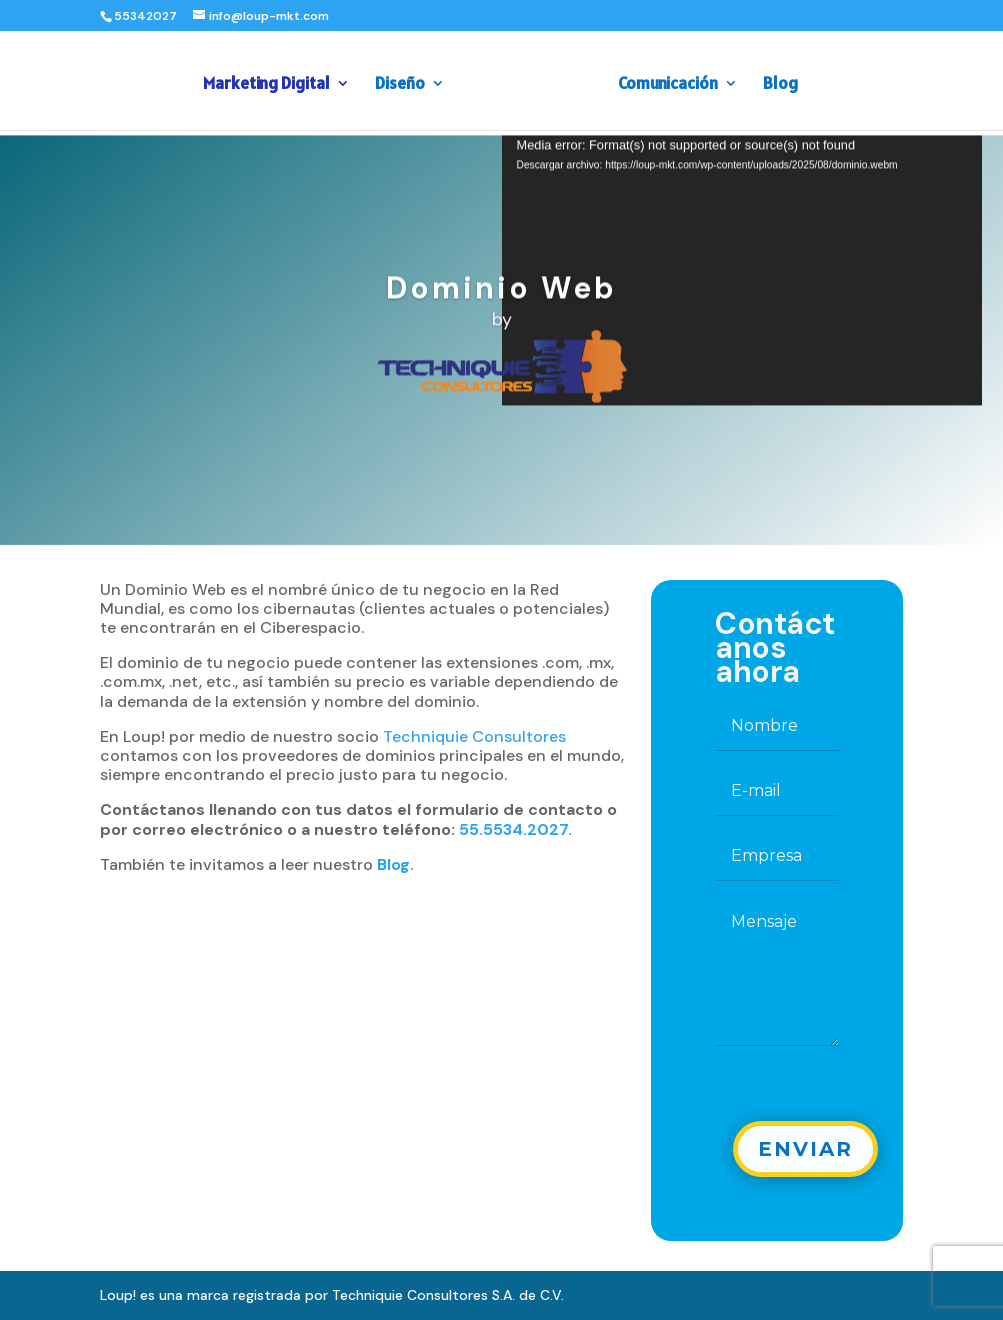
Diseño (406, 81)
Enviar (805, 1149)
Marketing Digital (272, 81)
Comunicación (662, 81)
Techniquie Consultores (474, 736)
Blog (774, 81)
